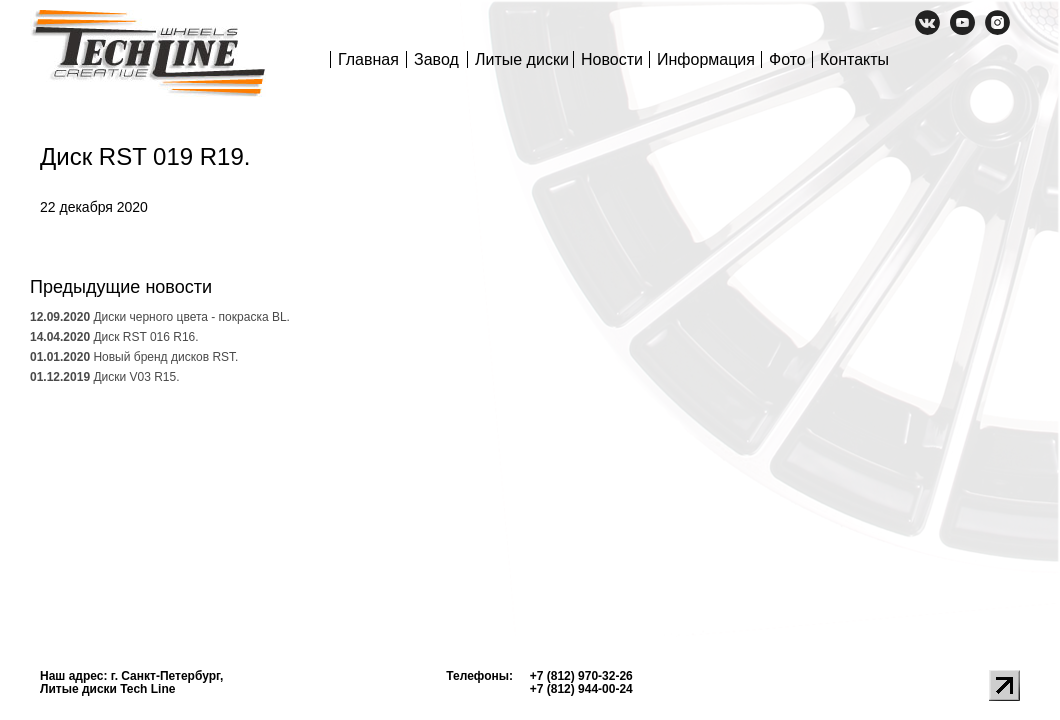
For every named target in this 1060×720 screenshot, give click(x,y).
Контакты (854, 59)
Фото (787, 59)
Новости (612, 59)
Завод (436, 59)
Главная (368, 59)
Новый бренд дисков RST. (134, 357)
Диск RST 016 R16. (114, 337)
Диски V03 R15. (105, 377)
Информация (706, 59)
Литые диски (522, 59)
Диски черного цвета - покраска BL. (160, 317)
